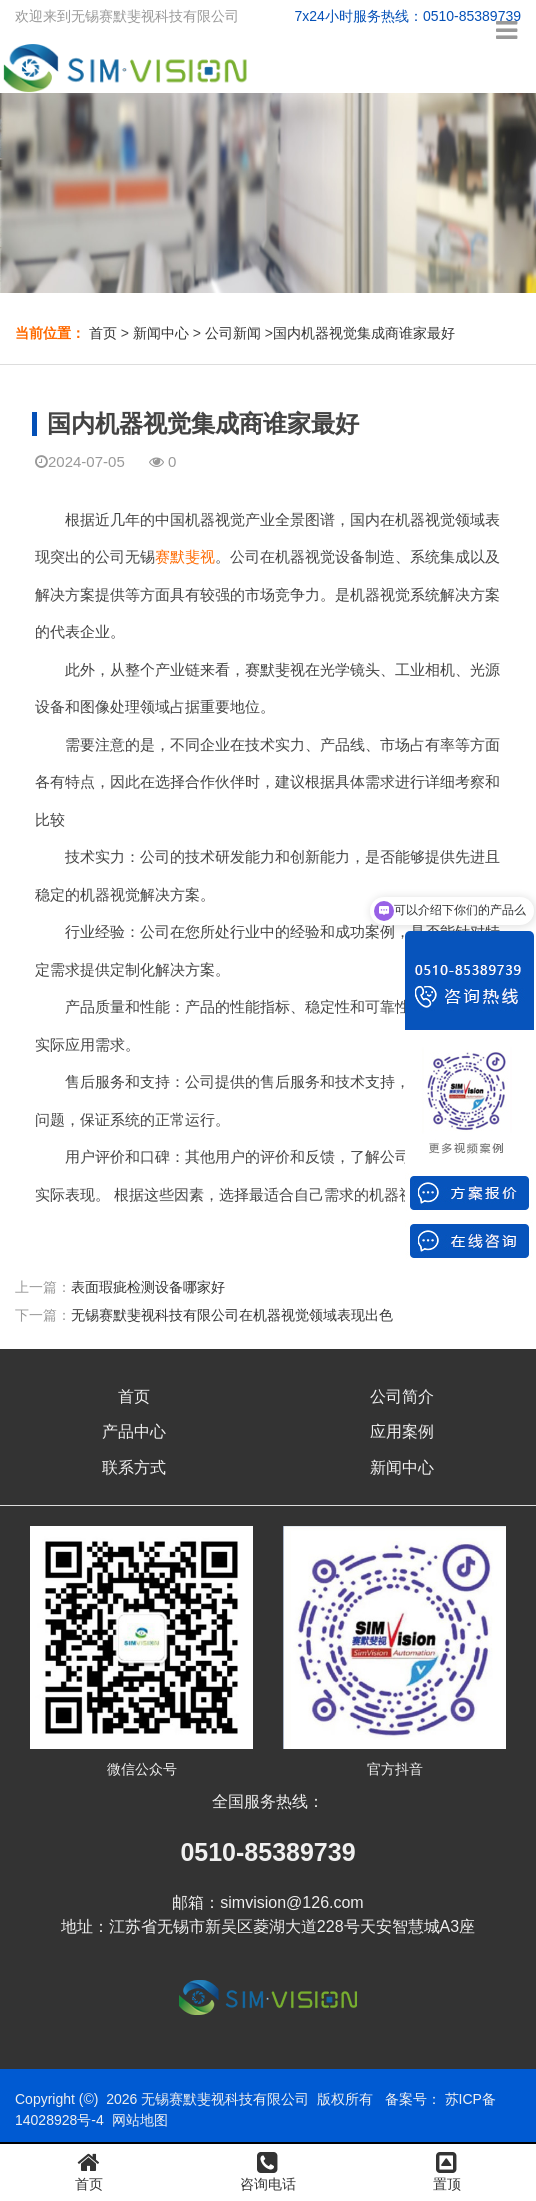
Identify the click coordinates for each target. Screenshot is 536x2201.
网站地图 (140, 2120)
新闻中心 (161, 333)
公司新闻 (233, 333)
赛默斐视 (185, 556)
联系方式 (134, 1467)
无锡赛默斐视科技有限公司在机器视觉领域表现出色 (232, 1315)
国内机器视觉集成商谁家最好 (364, 333)
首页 (103, 333)
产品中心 (134, 1431)
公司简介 (402, 1396)
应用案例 (402, 1431)
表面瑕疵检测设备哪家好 (148, 1287)
